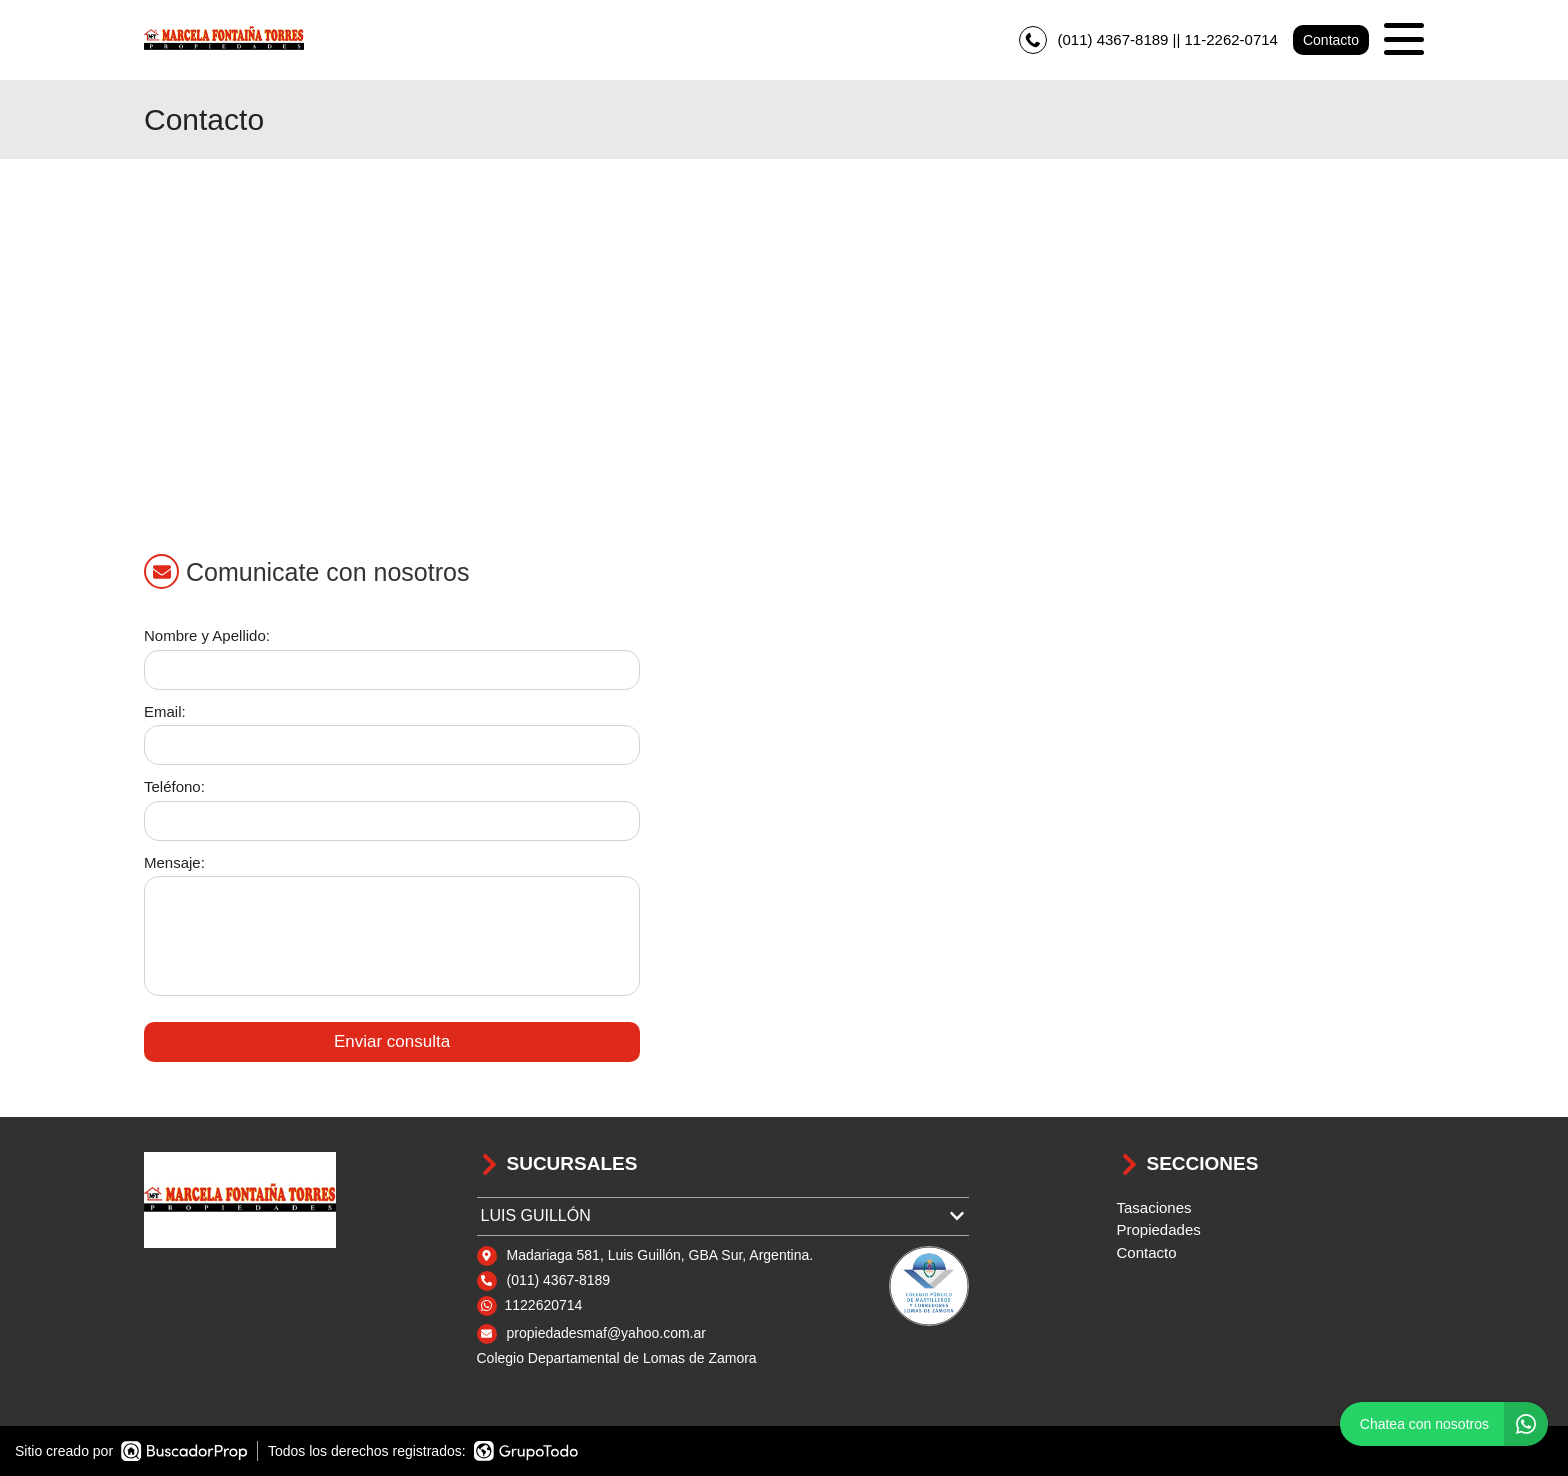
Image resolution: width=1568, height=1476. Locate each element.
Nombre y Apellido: (207, 635)
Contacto (1331, 40)
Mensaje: (174, 862)
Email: (165, 711)
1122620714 (544, 1305)
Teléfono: (174, 786)
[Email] (392, 745)
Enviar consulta (392, 1041)
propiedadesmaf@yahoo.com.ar (606, 1333)
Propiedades (1159, 1229)
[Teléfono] (392, 821)
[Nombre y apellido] (392, 670)
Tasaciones (1154, 1207)
